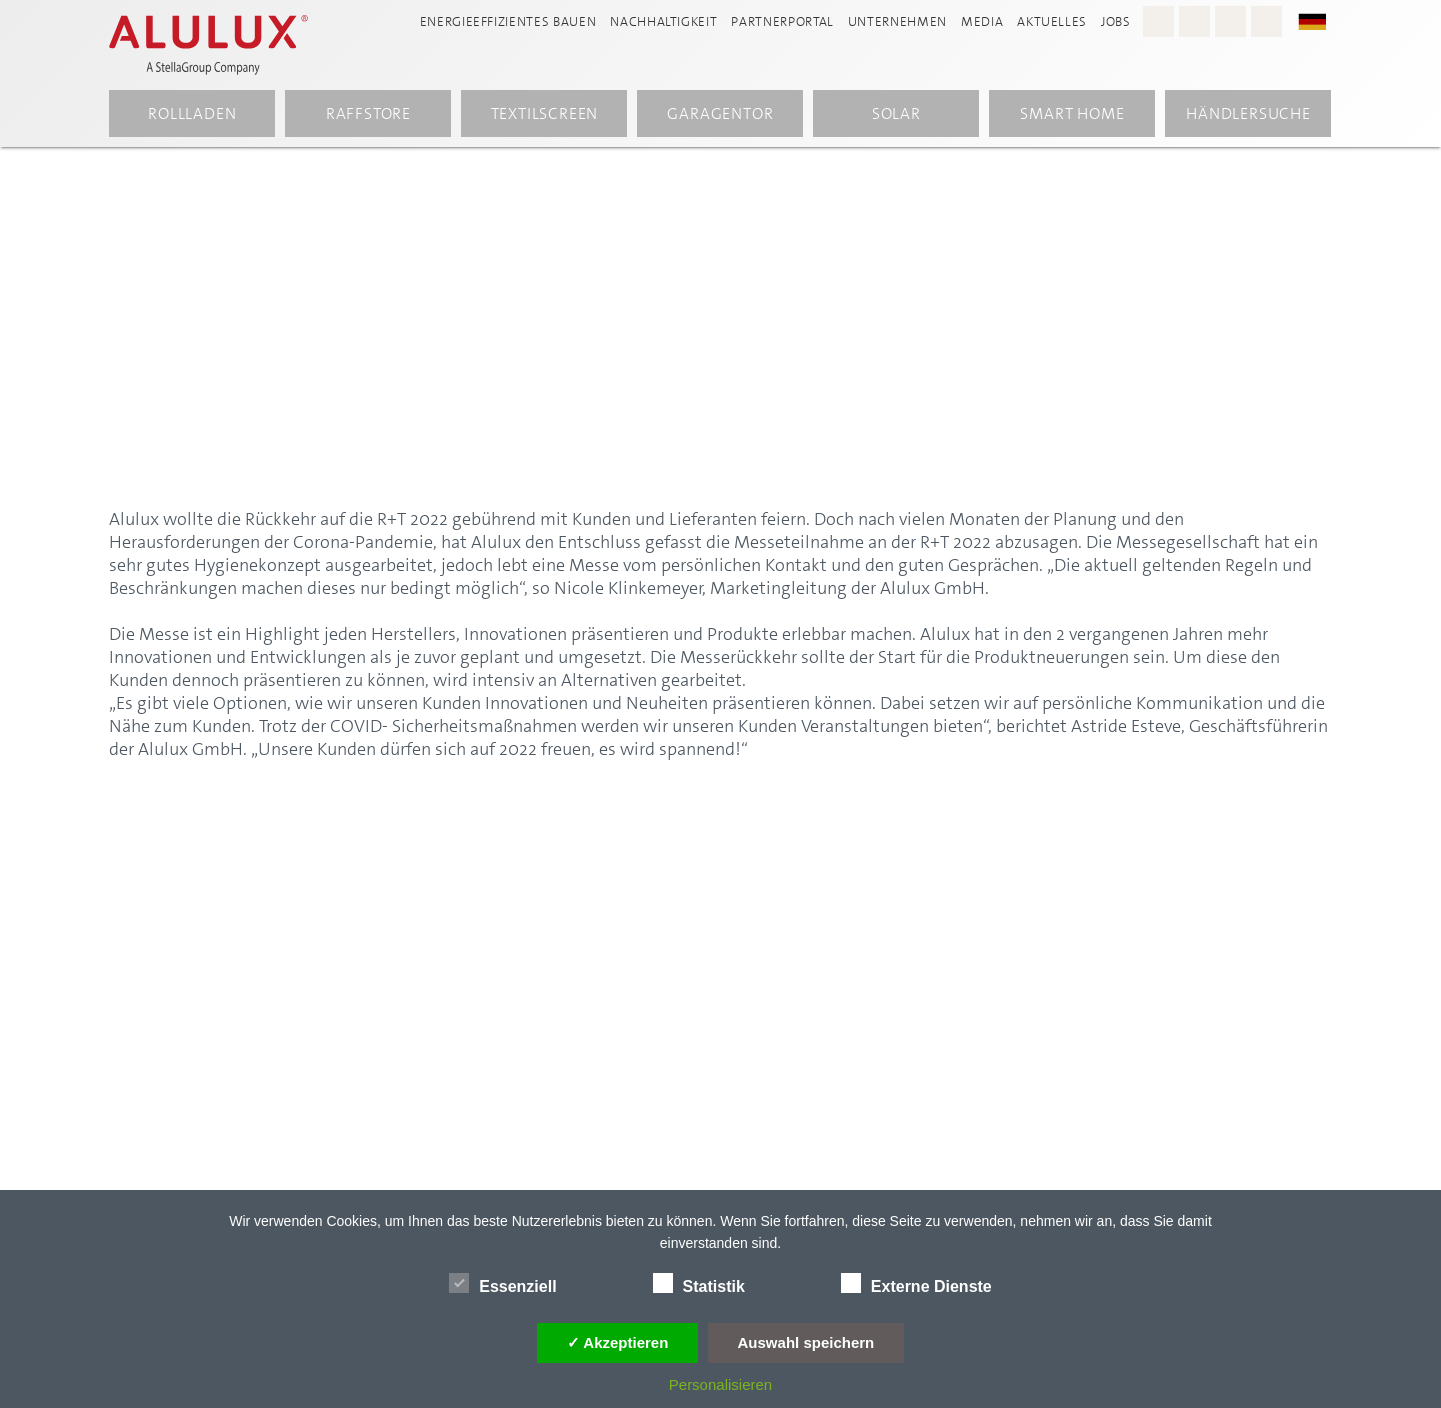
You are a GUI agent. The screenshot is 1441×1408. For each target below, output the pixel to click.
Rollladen (192, 113)
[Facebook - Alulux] (1194, 21)
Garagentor (720, 113)
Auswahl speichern (806, 1342)
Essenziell (502, 1283)
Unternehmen (897, 21)
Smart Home (1072, 113)
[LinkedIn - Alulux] (1266, 21)
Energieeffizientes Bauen (508, 21)
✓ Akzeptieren (618, 1342)
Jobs (1116, 21)
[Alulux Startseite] (219, 45)
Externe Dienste (916, 1283)
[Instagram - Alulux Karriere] (1158, 21)
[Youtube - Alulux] (1230, 21)
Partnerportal (782, 21)
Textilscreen (545, 113)
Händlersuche (1248, 113)
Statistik (699, 1283)
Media (982, 21)
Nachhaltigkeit (663, 21)
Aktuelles (1052, 21)
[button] (1322, 20)
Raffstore (368, 113)
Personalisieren (720, 1384)
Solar (896, 113)
